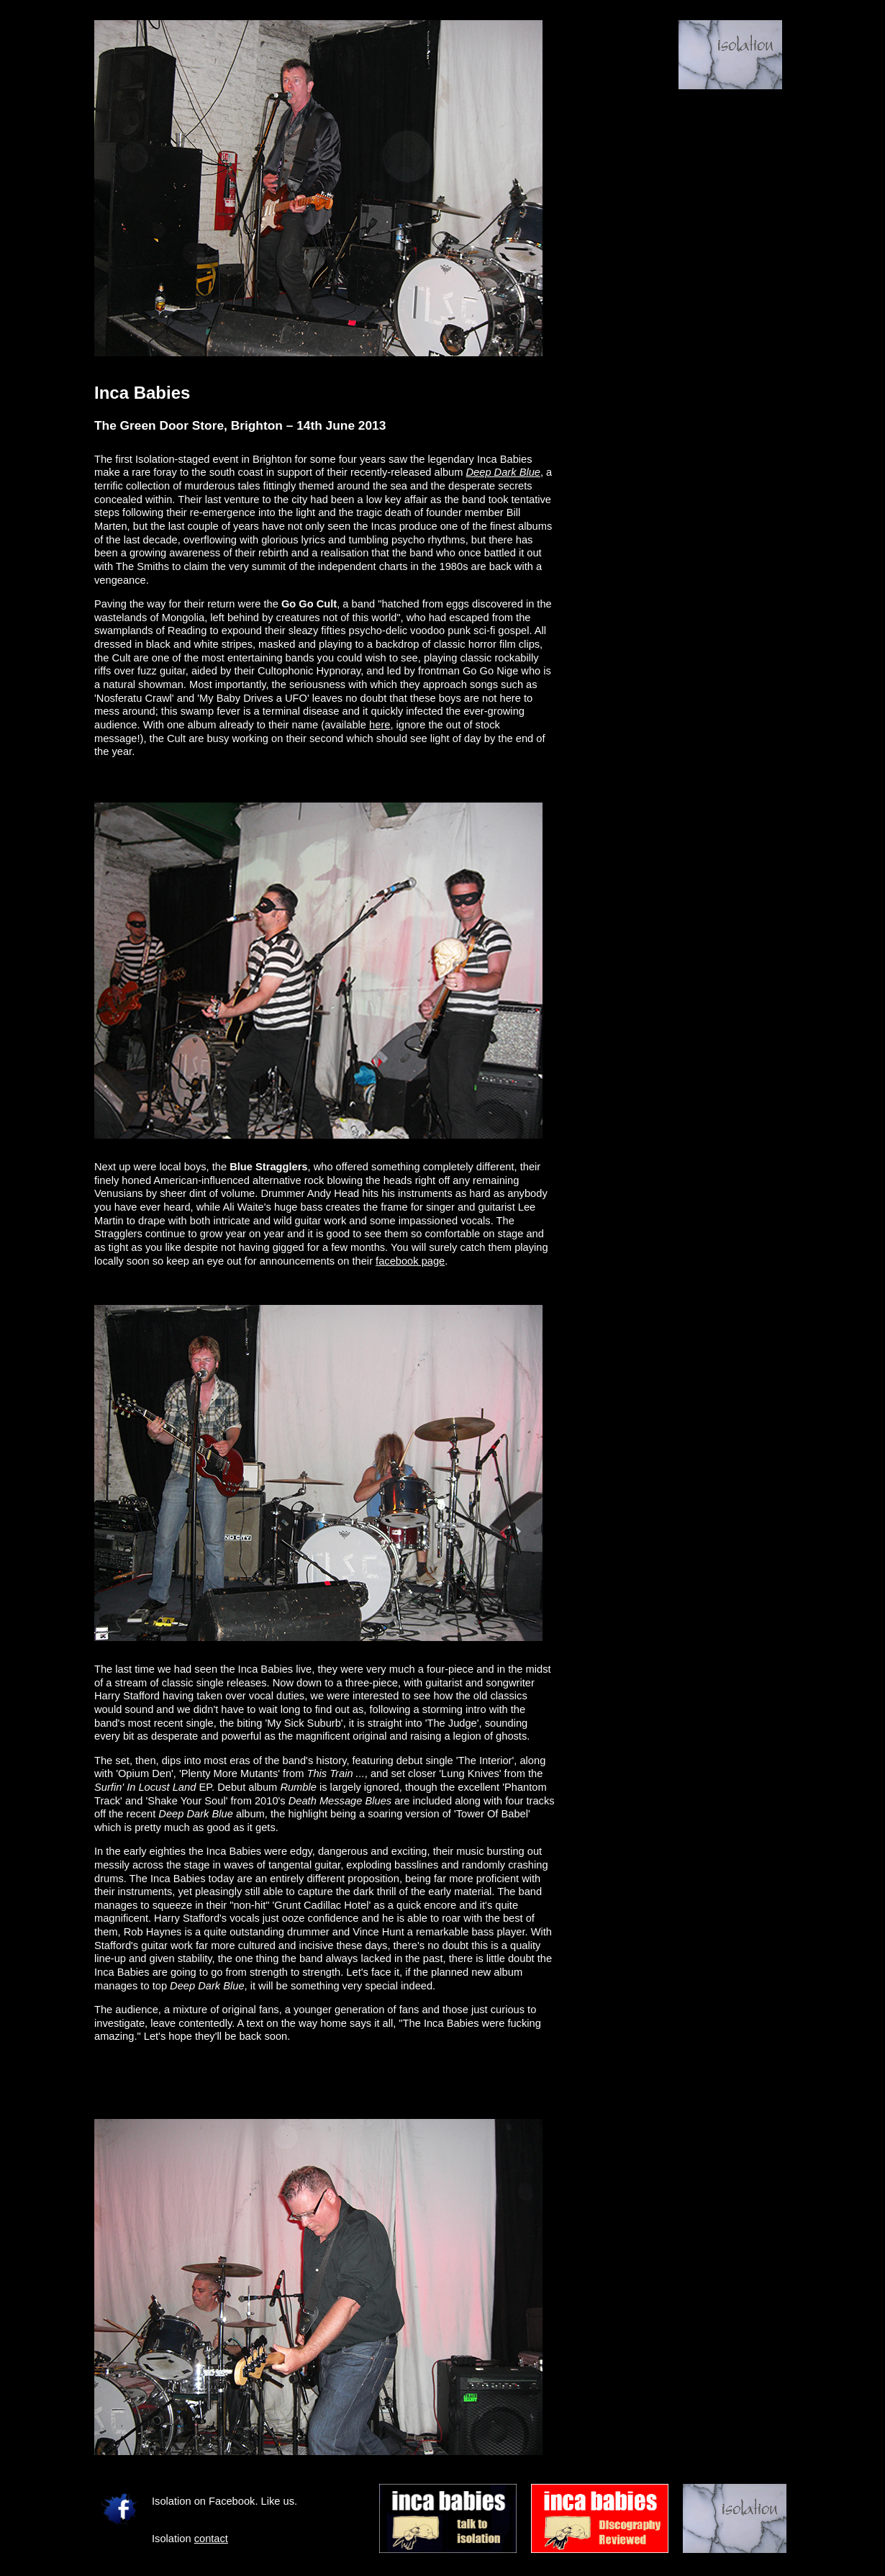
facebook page (410, 1261)
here (379, 725)
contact (211, 2538)
